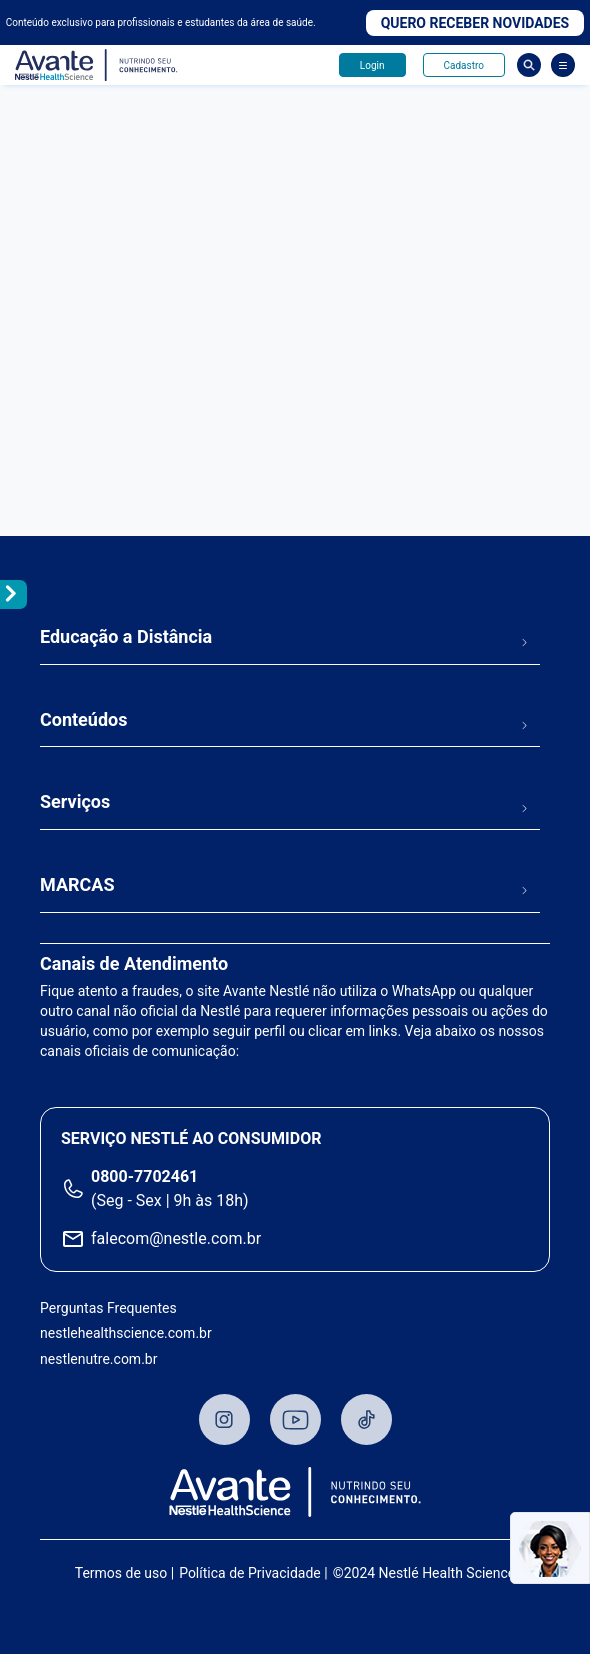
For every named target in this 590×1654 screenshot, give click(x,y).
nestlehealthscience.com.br (126, 1333)
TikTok (366, 1419)
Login (372, 65)
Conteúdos (83, 719)
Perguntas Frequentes (108, 1308)
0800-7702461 (144, 1176)
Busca (529, 65)
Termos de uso (121, 1573)
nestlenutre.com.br (98, 1359)
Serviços (75, 801)
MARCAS (77, 884)
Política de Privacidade (250, 1573)
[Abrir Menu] (563, 65)
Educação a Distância (126, 636)
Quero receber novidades (475, 23)
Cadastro (464, 65)
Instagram (224, 1419)
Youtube (295, 1419)
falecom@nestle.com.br (176, 1238)
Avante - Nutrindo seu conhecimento (97, 65)
